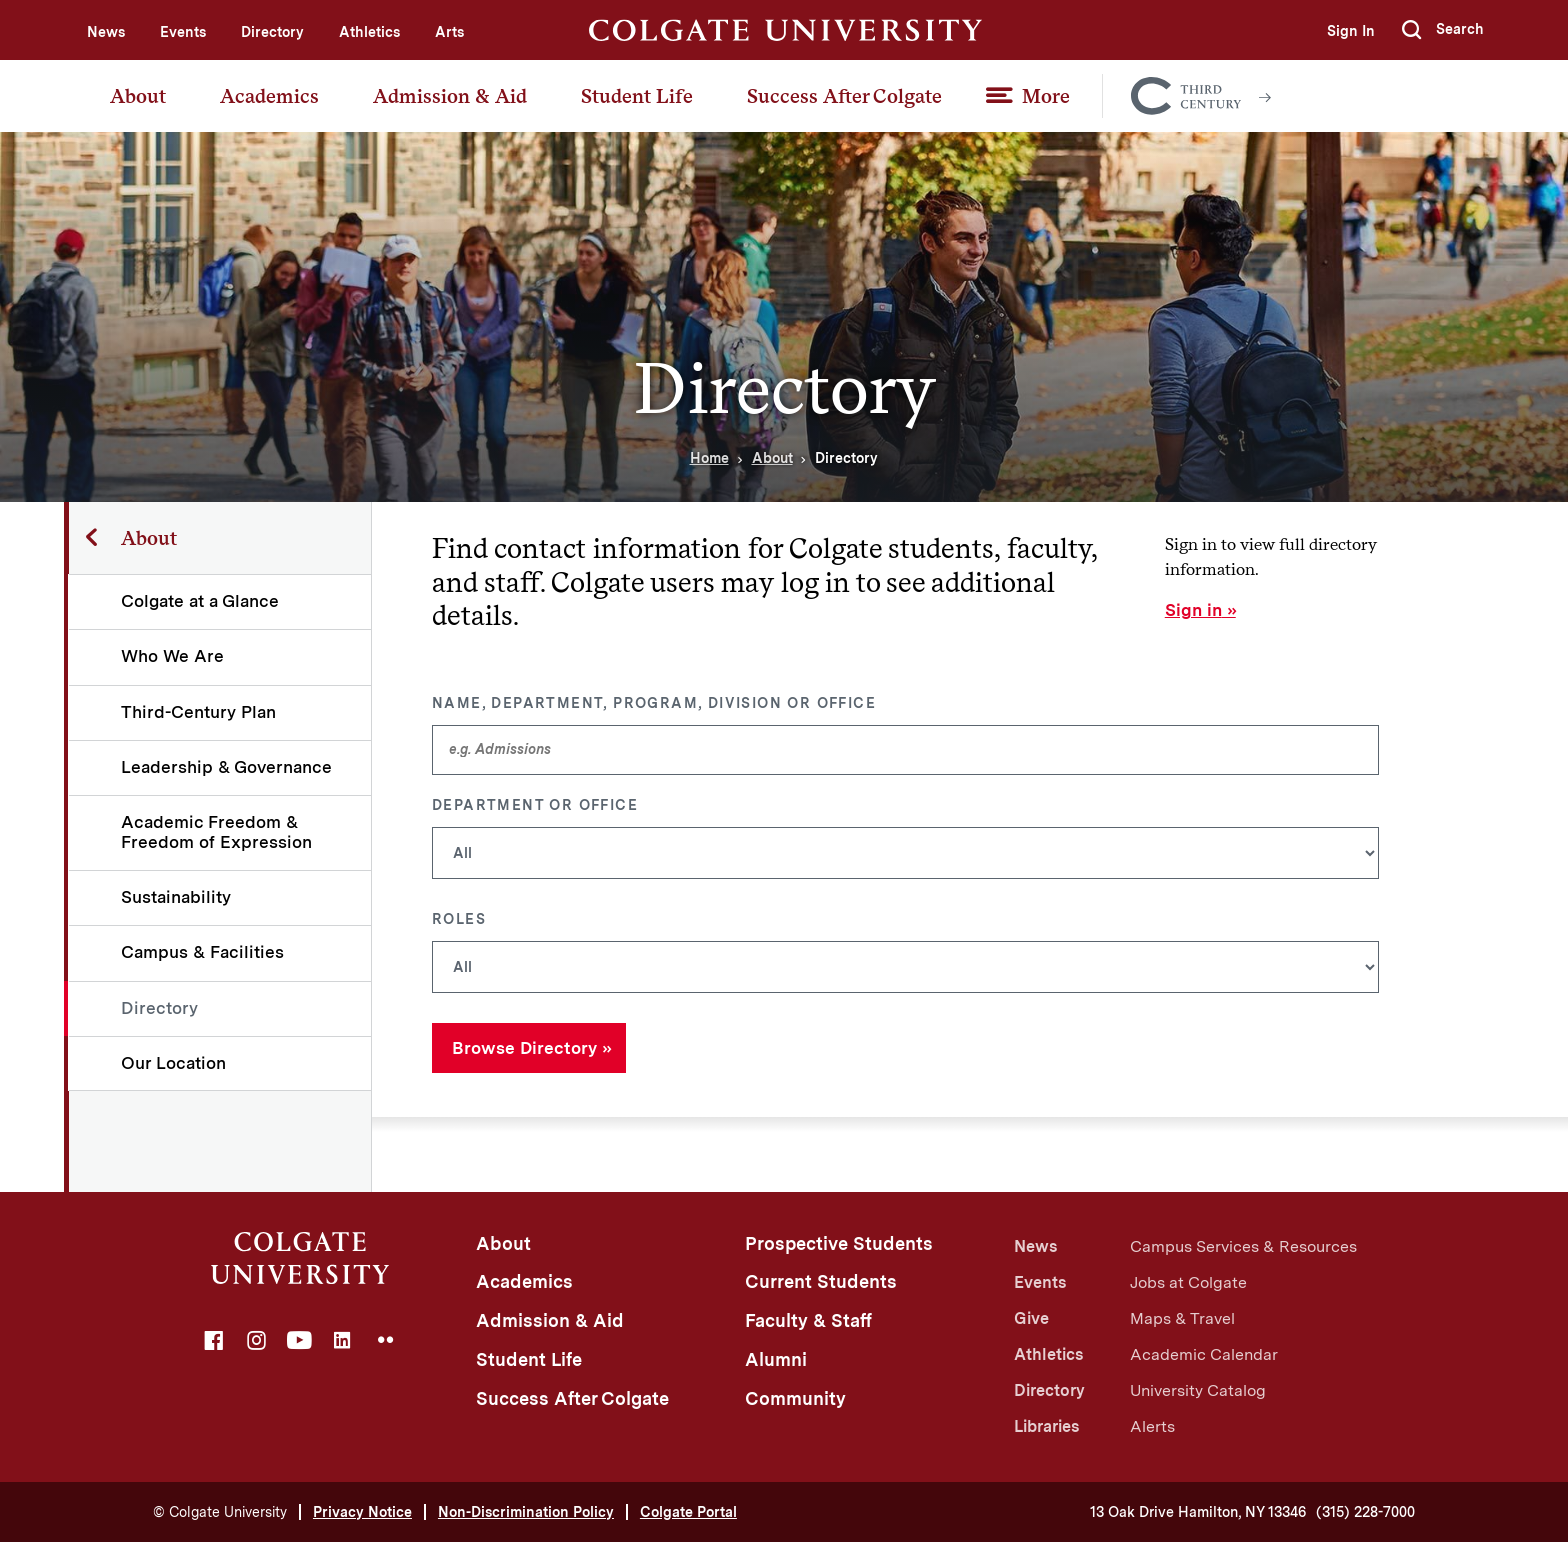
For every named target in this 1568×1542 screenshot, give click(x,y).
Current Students (821, 1281)
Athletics (369, 32)
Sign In (1350, 31)
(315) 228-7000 (1365, 1512)
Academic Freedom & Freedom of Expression (217, 831)
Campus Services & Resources (1243, 1246)
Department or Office (535, 805)
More (1046, 96)
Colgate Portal (688, 1512)
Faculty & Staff (808, 1320)
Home (709, 458)
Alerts (1152, 1426)
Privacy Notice (362, 1512)
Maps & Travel (1182, 1318)
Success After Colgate (844, 96)
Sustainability (177, 897)
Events (183, 32)
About (138, 96)
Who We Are (173, 656)
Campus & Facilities (203, 952)
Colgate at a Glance (201, 601)
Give (1031, 1318)
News (106, 32)
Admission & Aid (450, 96)
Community (795, 1398)
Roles (459, 919)
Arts (449, 32)
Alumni (776, 1359)
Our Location (174, 1063)
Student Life (637, 96)
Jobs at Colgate (1188, 1282)
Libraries (1046, 1426)
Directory (272, 32)
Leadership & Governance (227, 767)
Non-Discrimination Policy (526, 1512)
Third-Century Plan (199, 712)
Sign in (1193, 610)
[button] (1443, 30)
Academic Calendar (1204, 1354)
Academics (269, 96)
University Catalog (1198, 1390)
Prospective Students (839, 1243)
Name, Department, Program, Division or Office (654, 703)
